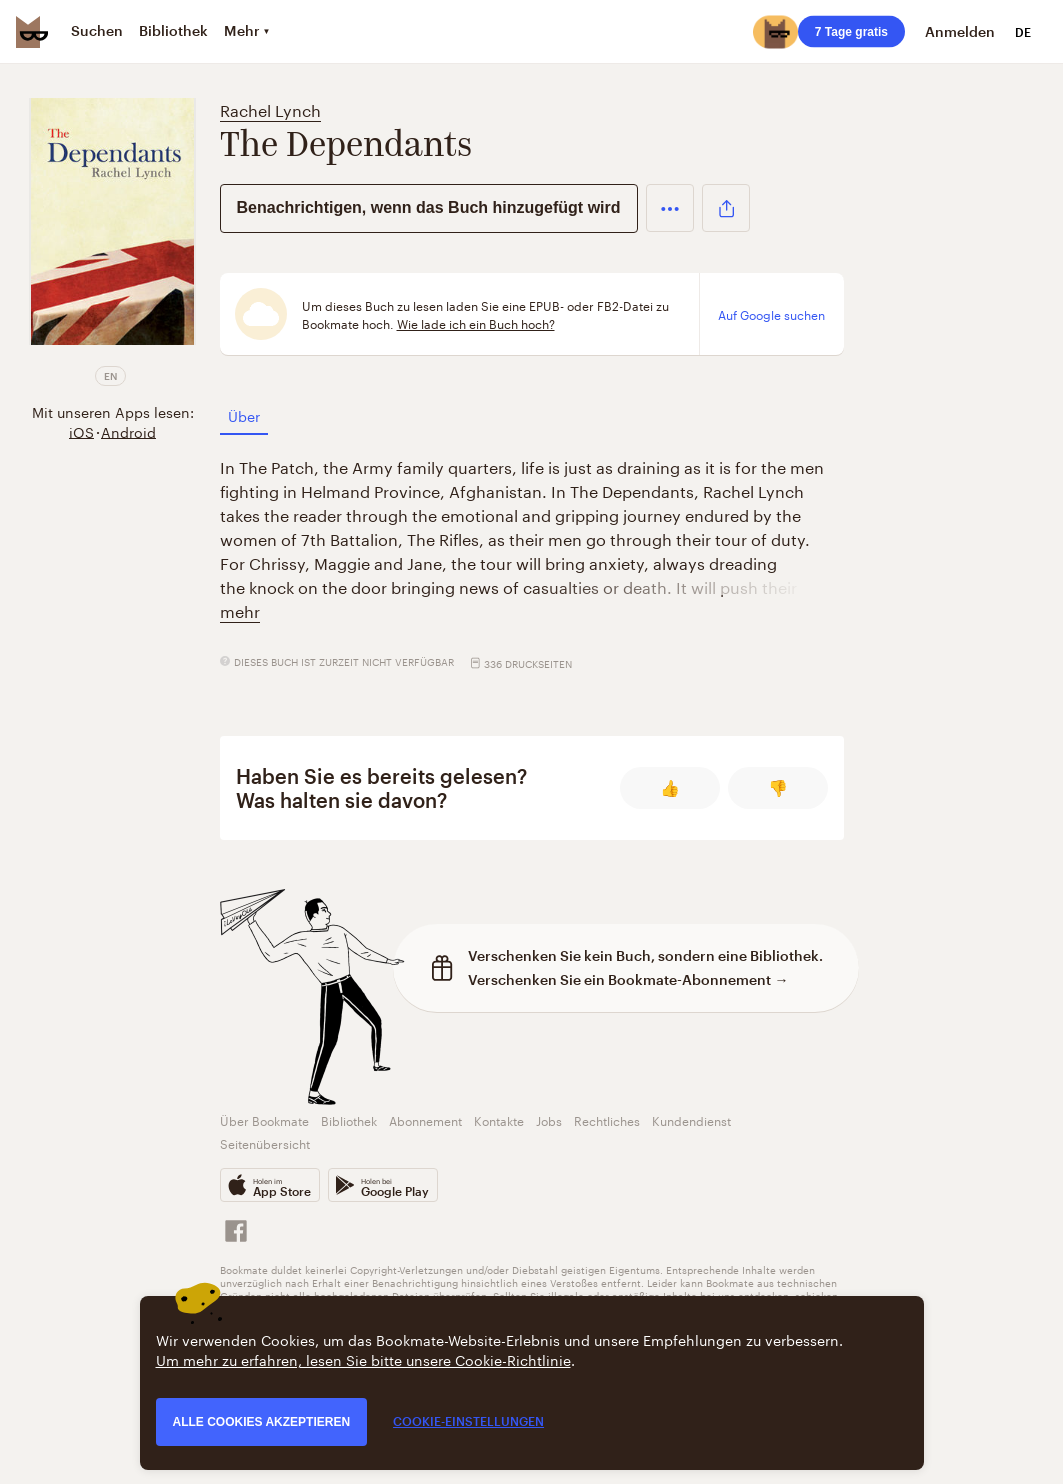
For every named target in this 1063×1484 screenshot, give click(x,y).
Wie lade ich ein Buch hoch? (476, 323)
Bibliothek (349, 1119)
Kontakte (499, 1119)
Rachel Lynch (270, 108)
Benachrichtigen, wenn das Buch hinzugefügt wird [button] (429, 207)
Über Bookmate (264, 1119)
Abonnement (425, 1119)
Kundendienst (691, 1119)
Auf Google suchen (771, 314)
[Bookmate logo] (32, 32)
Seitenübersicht (265, 1142)
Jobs (549, 1119)
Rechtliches (607, 1119)
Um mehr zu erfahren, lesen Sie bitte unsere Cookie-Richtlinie (363, 1359)
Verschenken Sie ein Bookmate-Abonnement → (628, 979)
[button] (670, 208)
